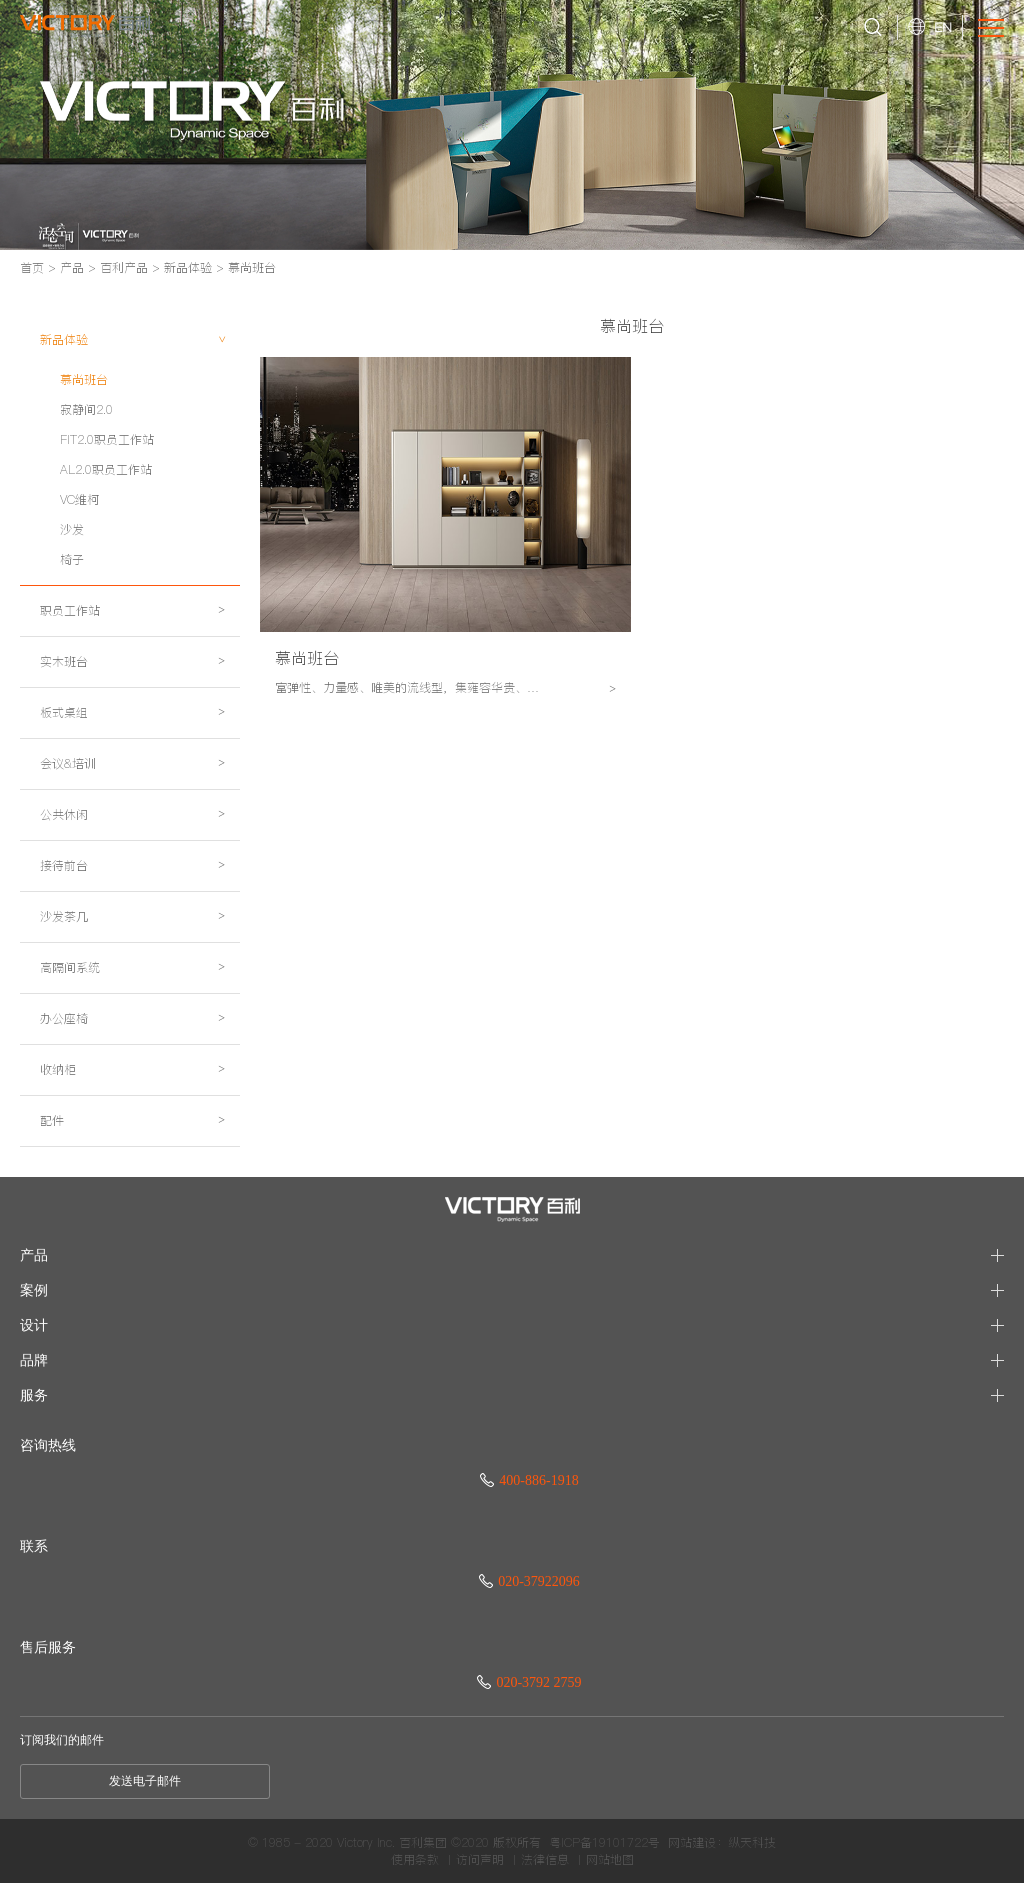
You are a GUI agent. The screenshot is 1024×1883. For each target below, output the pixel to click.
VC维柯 (79, 499)
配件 (132, 1120)
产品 (72, 267)
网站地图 (610, 1860)
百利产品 (124, 267)
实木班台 (132, 661)
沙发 (72, 529)
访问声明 (480, 1860)
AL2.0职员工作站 (106, 469)
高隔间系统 (132, 967)
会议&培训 (132, 763)
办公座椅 (132, 1018)
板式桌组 (132, 712)
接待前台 (132, 865)
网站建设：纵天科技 (722, 1842)
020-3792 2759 (529, 1682)
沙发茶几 (132, 916)
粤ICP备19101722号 (604, 1842)
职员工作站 (132, 610)
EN (943, 27)
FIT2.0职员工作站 (107, 439)
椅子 (72, 559)
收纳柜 (132, 1069)
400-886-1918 (529, 1480)
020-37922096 (529, 1581)
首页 (32, 267)
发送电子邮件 (145, 1781)
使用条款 (415, 1860)
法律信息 (545, 1860)
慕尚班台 (252, 267)
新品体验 (188, 267)
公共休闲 (132, 814)
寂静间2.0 (86, 409)
